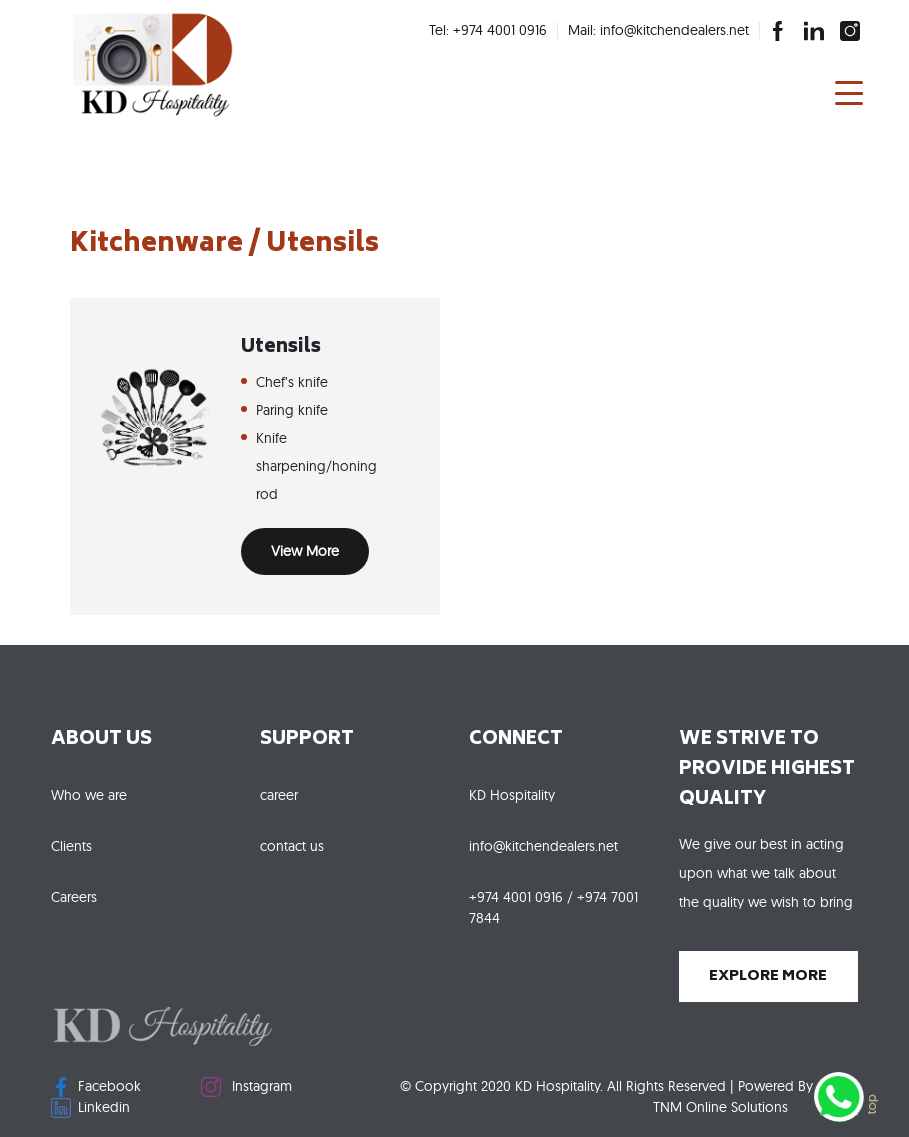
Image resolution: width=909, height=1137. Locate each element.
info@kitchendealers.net (543, 846)
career (279, 795)
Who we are (89, 795)
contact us (292, 846)
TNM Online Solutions (720, 1107)
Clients (71, 846)
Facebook (96, 1087)
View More (305, 551)
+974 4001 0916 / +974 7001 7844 (553, 907)
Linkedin (90, 1108)
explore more (768, 976)
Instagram (246, 1087)
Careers (74, 897)
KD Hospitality (512, 795)
